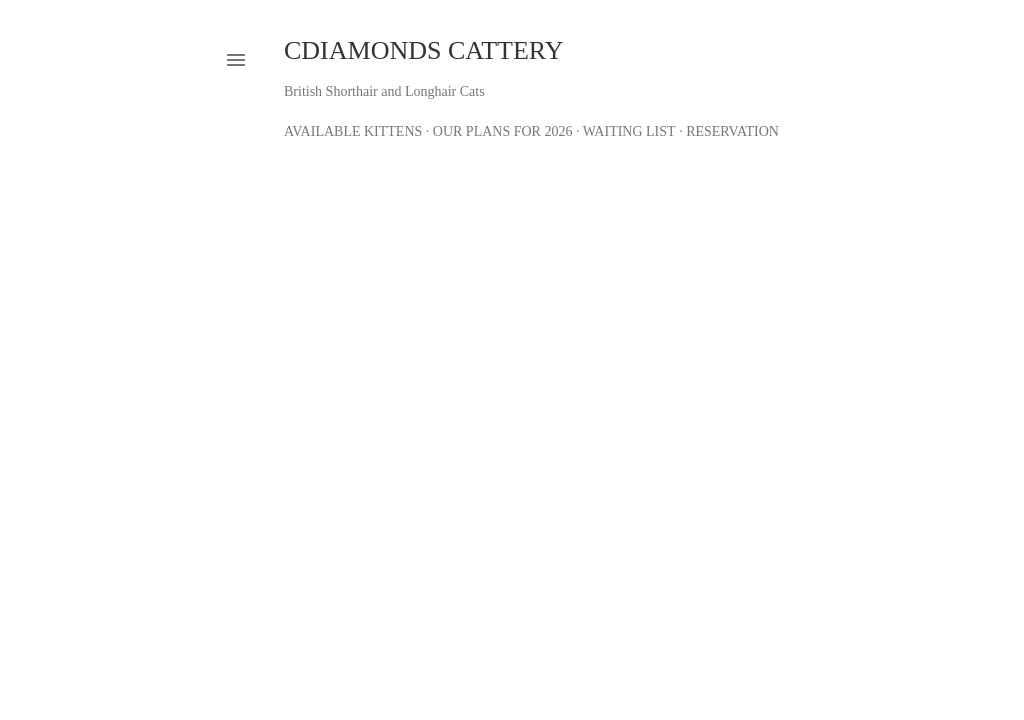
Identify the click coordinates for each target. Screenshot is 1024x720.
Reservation (732, 131)
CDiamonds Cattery (424, 50)
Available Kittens (353, 131)
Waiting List (629, 131)
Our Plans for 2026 (503, 131)
